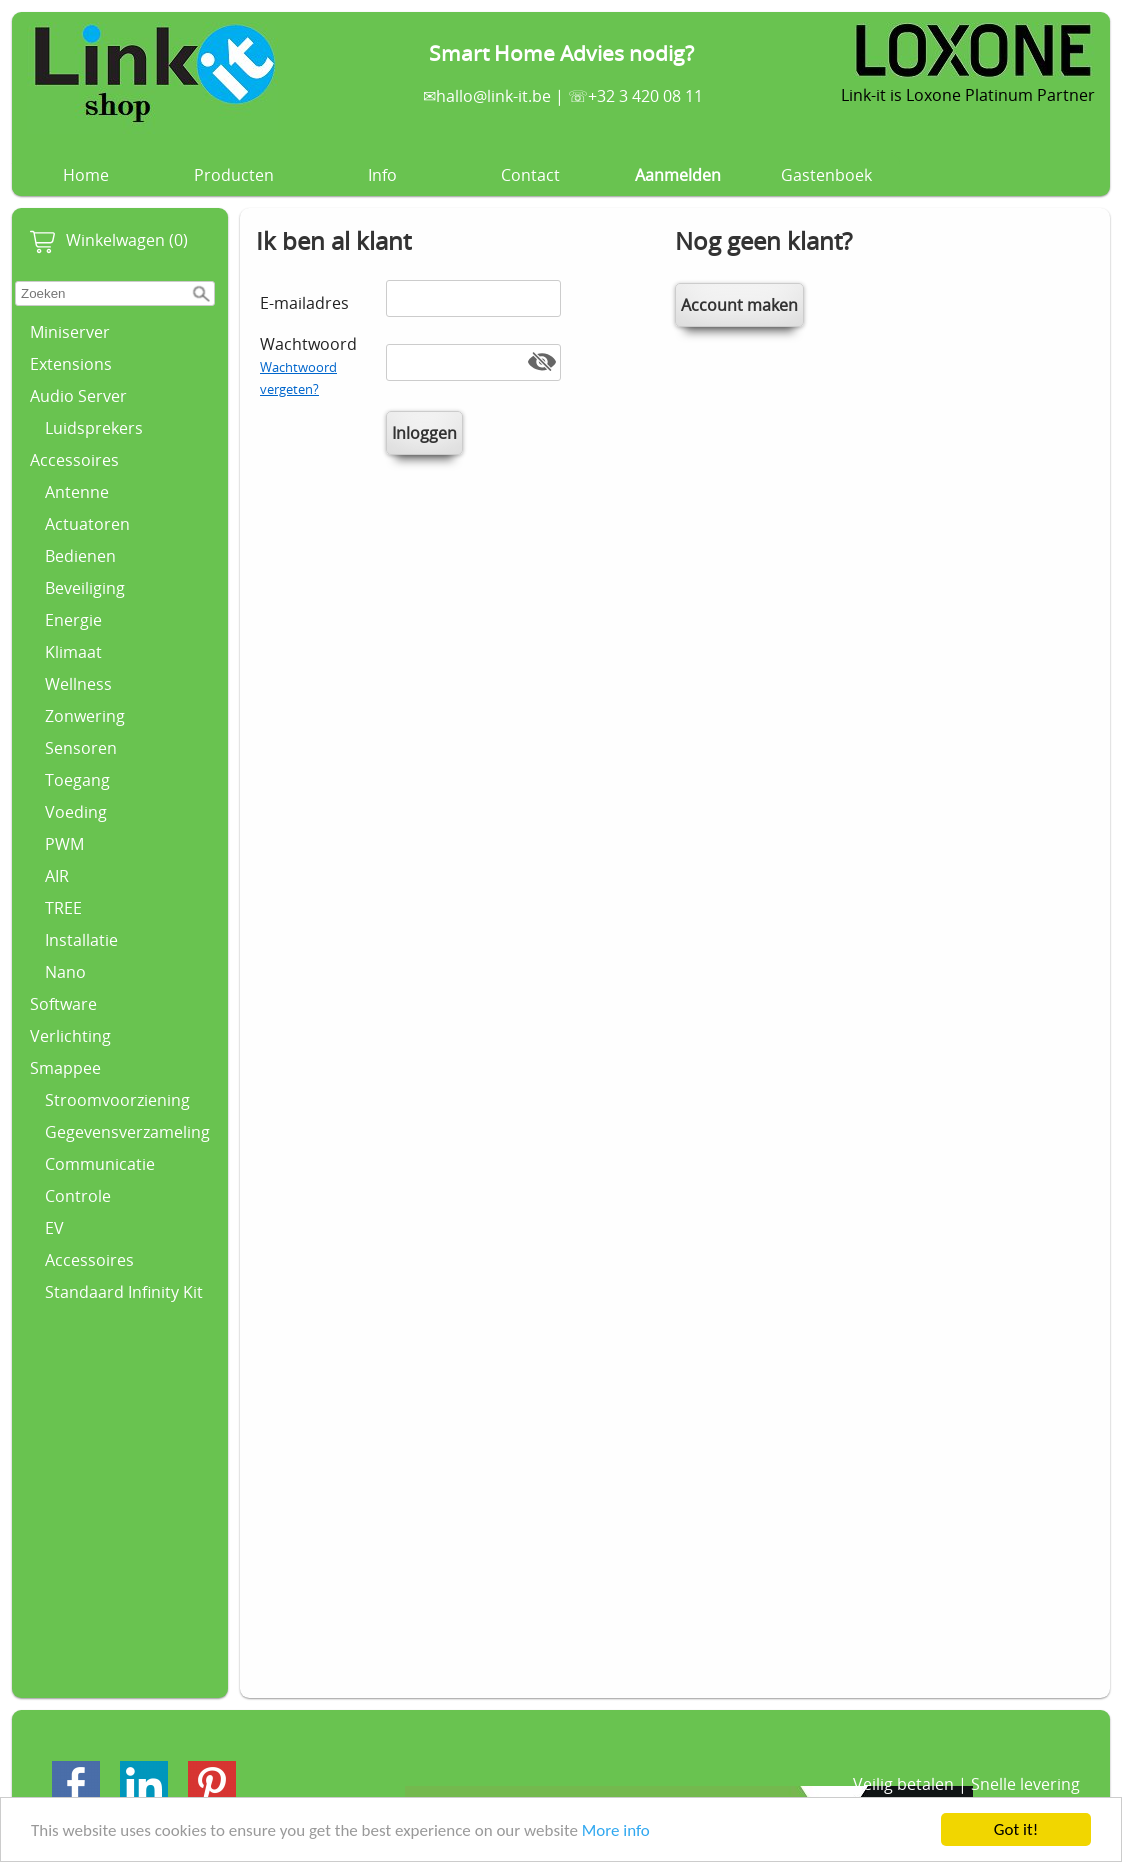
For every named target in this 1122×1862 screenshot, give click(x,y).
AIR (57, 876)
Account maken (739, 305)
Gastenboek (826, 175)
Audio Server (78, 396)
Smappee (65, 1068)
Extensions (71, 364)
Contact (530, 175)
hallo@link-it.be (493, 96)
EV (54, 1228)
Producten (234, 175)
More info (616, 1831)
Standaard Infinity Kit (124, 1292)
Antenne (77, 492)
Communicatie (100, 1164)
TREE (63, 908)
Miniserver (70, 332)
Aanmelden (678, 175)
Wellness (78, 684)
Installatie (81, 940)
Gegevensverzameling (127, 1132)
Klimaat (73, 652)
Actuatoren (87, 524)
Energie (73, 620)
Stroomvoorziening (117, 1100)
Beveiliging (85, 588)
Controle (78, 1196)
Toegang (77, 780)
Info (382, 175)
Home (86, 175)
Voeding (76, 812)
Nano (65, 972)
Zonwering (85, 716)
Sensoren (81, 748)
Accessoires (74, 460)
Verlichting (70, 1036)
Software (63, 1004)
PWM (64, 844)
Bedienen (80, 556)
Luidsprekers (94, 428)
